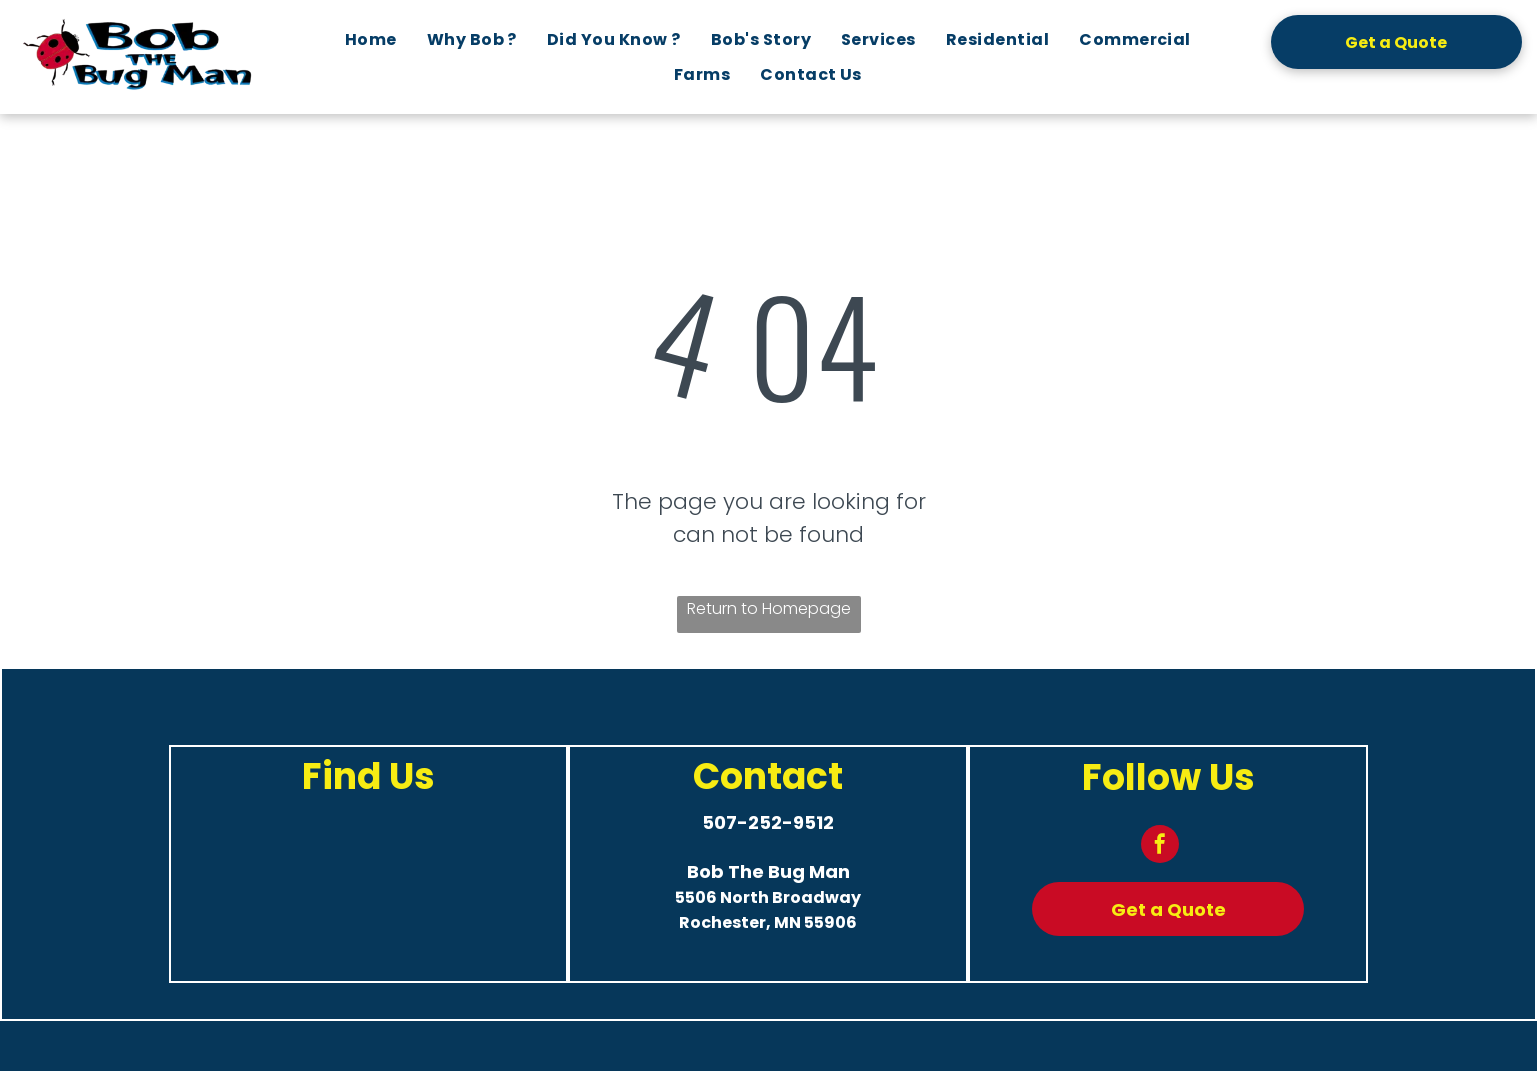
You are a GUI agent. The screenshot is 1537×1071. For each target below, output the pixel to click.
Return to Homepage (769, 608)
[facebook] (1160, 846)
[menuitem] (371, 39)
